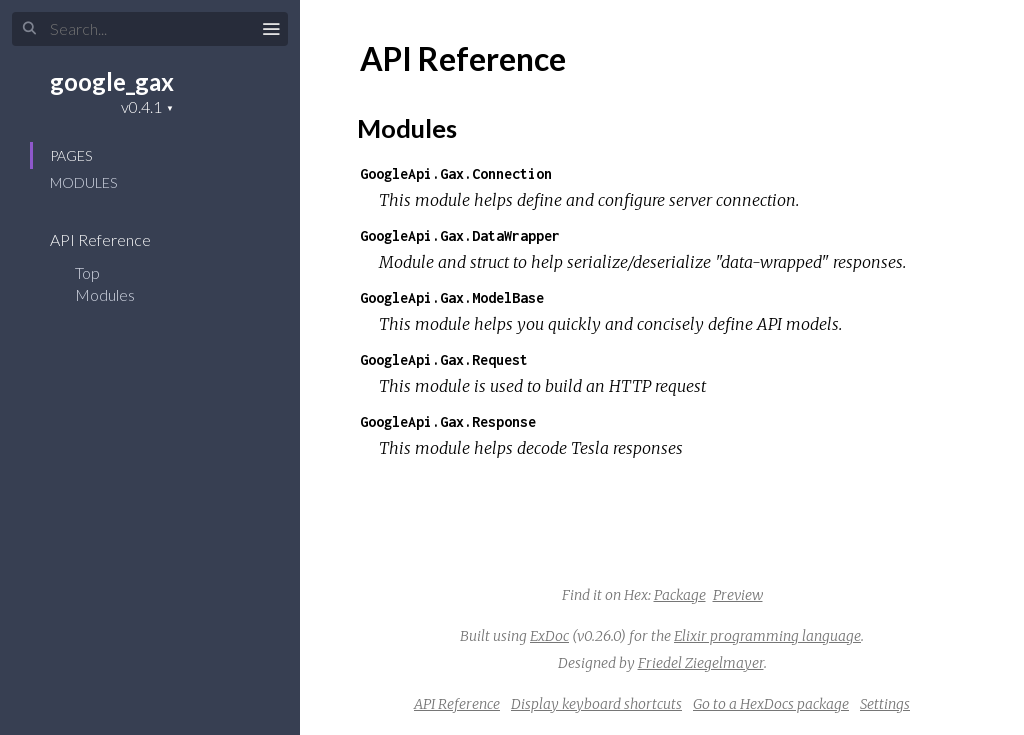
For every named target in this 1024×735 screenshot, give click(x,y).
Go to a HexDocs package (771, 704)
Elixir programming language (767, 636)
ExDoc (549, 636)
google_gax (112, 81)
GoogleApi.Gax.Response (448, 421)
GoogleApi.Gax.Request (444, 359)
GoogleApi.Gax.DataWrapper (460, 235)
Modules (83, 182)
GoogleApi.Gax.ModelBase (452, 297)
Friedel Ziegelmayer (701, 663)
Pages (71, 155)
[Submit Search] (29, 29)
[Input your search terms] (150, 29)
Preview (738, 595)
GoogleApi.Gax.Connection (456, 173)
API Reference (113, 239)
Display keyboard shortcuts (596, 704)
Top (87, 272)
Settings (885, 704)
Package (680, 595)
